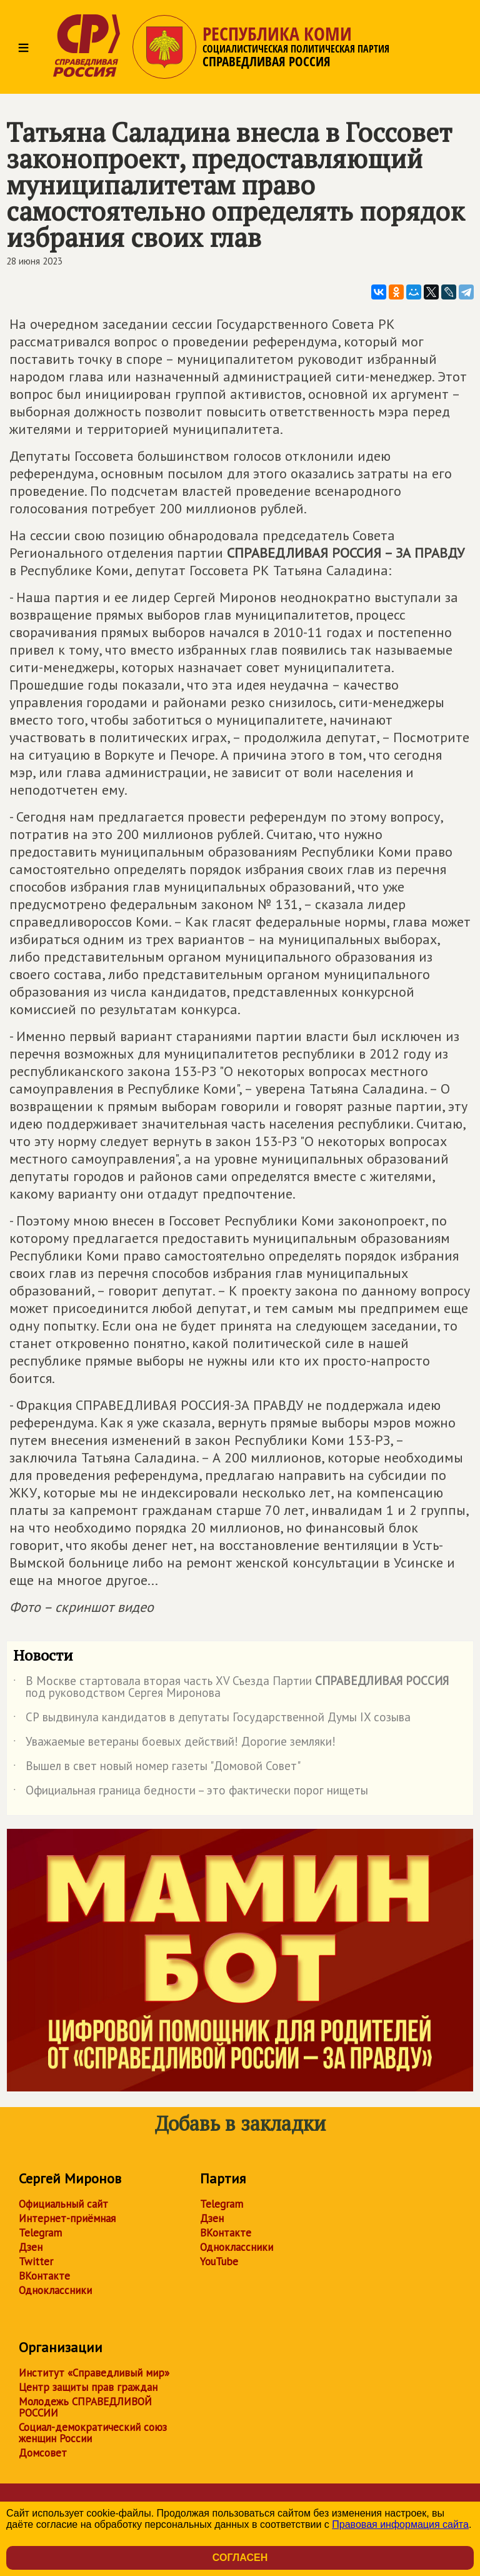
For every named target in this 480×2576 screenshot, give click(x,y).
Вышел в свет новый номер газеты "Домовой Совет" (157, 1768)
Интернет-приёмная (67, 2218)
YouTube (219, 2261)
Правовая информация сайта (400, 2524)
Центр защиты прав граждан (88, 2387)
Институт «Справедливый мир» (94, 2372)
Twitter (36, 2261)
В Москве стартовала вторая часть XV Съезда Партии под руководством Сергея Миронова (231, 1687)
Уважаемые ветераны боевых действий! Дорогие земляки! (174, 1744)
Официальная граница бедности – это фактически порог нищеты (190, 1792)
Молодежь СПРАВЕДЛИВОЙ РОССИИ (85, 2407)
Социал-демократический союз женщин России (93, 2433)
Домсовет (43, 2452)
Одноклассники (55, 2290)
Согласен (240, 2557)
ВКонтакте (44, 2276)
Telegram (40, 2232)
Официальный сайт (63, 2204)
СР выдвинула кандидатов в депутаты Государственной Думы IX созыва (212, 1719)
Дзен (30, 2247)
